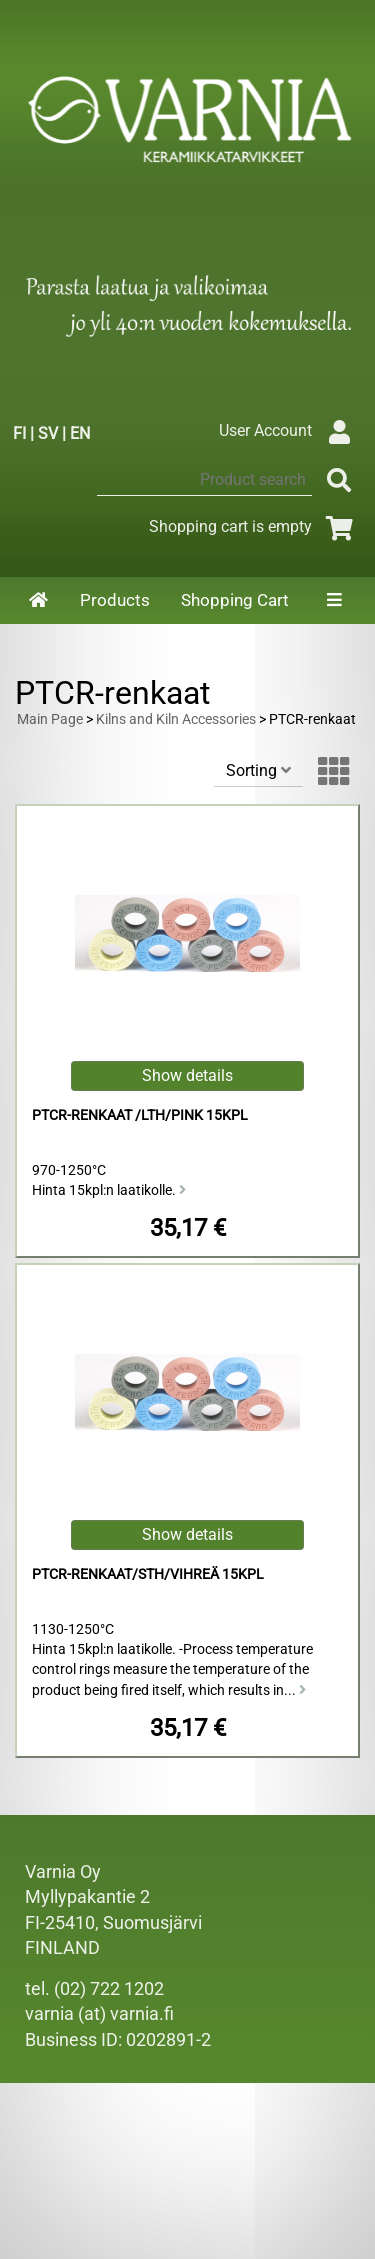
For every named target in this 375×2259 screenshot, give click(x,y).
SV (48, 433)
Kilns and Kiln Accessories (176, 719)
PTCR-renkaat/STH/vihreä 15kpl (148, 1574)
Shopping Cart (235, 600)
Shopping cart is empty (254, 526)
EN (80, 433)
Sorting (258, 770)
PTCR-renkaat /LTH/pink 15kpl (140, 1115)
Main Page (50, 719)
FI (19, 433)
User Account (289, 430)
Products (115, 600)
